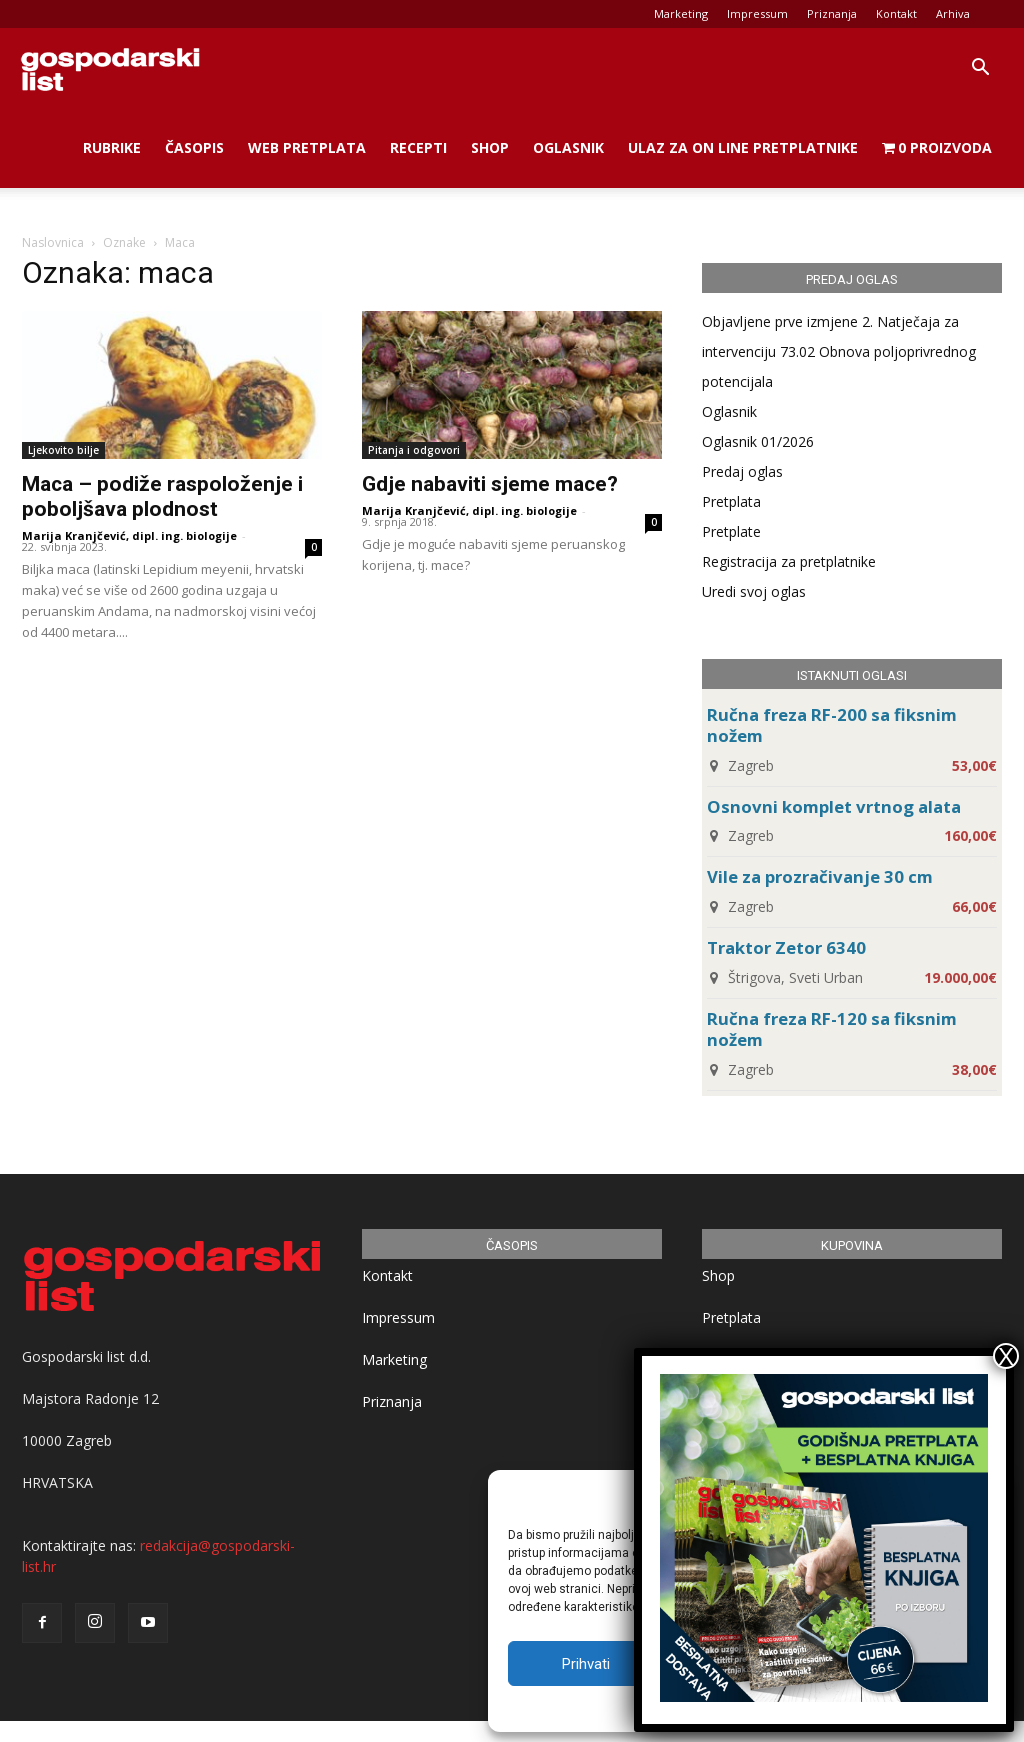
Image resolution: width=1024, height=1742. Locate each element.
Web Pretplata (307, 147)
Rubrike (112, 147)
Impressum (757, 13)
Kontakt (896, 13)
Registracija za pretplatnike (789, 561)
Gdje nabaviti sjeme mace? (490, 484)
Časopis (194, 147)
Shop (490, 147)
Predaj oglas (742, 471)
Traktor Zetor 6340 (786, 947)
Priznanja (832, 13)
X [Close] (1006, 1356)
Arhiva (953, 13)
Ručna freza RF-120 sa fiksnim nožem (832, 1029)
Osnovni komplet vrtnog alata (834, 806)
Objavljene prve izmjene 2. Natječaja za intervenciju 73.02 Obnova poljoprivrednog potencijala (839, 351)
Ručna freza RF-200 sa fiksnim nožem (832, 725)
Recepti (418, 147)
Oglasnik (568, 147)
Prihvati (586, 1664)
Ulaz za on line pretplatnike (743, 147)
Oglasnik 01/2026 (758, 441)
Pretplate (731, 531)
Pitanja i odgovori (414, 450)
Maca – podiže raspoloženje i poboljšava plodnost (162, 496)
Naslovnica (53, 242)
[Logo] (110, 68)
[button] (980, 69)
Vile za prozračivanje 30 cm (820, 876)
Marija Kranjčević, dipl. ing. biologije (129, 535)
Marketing (681, 13)
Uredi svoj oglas (754, 591)
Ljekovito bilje (63, 450)
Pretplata (731, 501)
